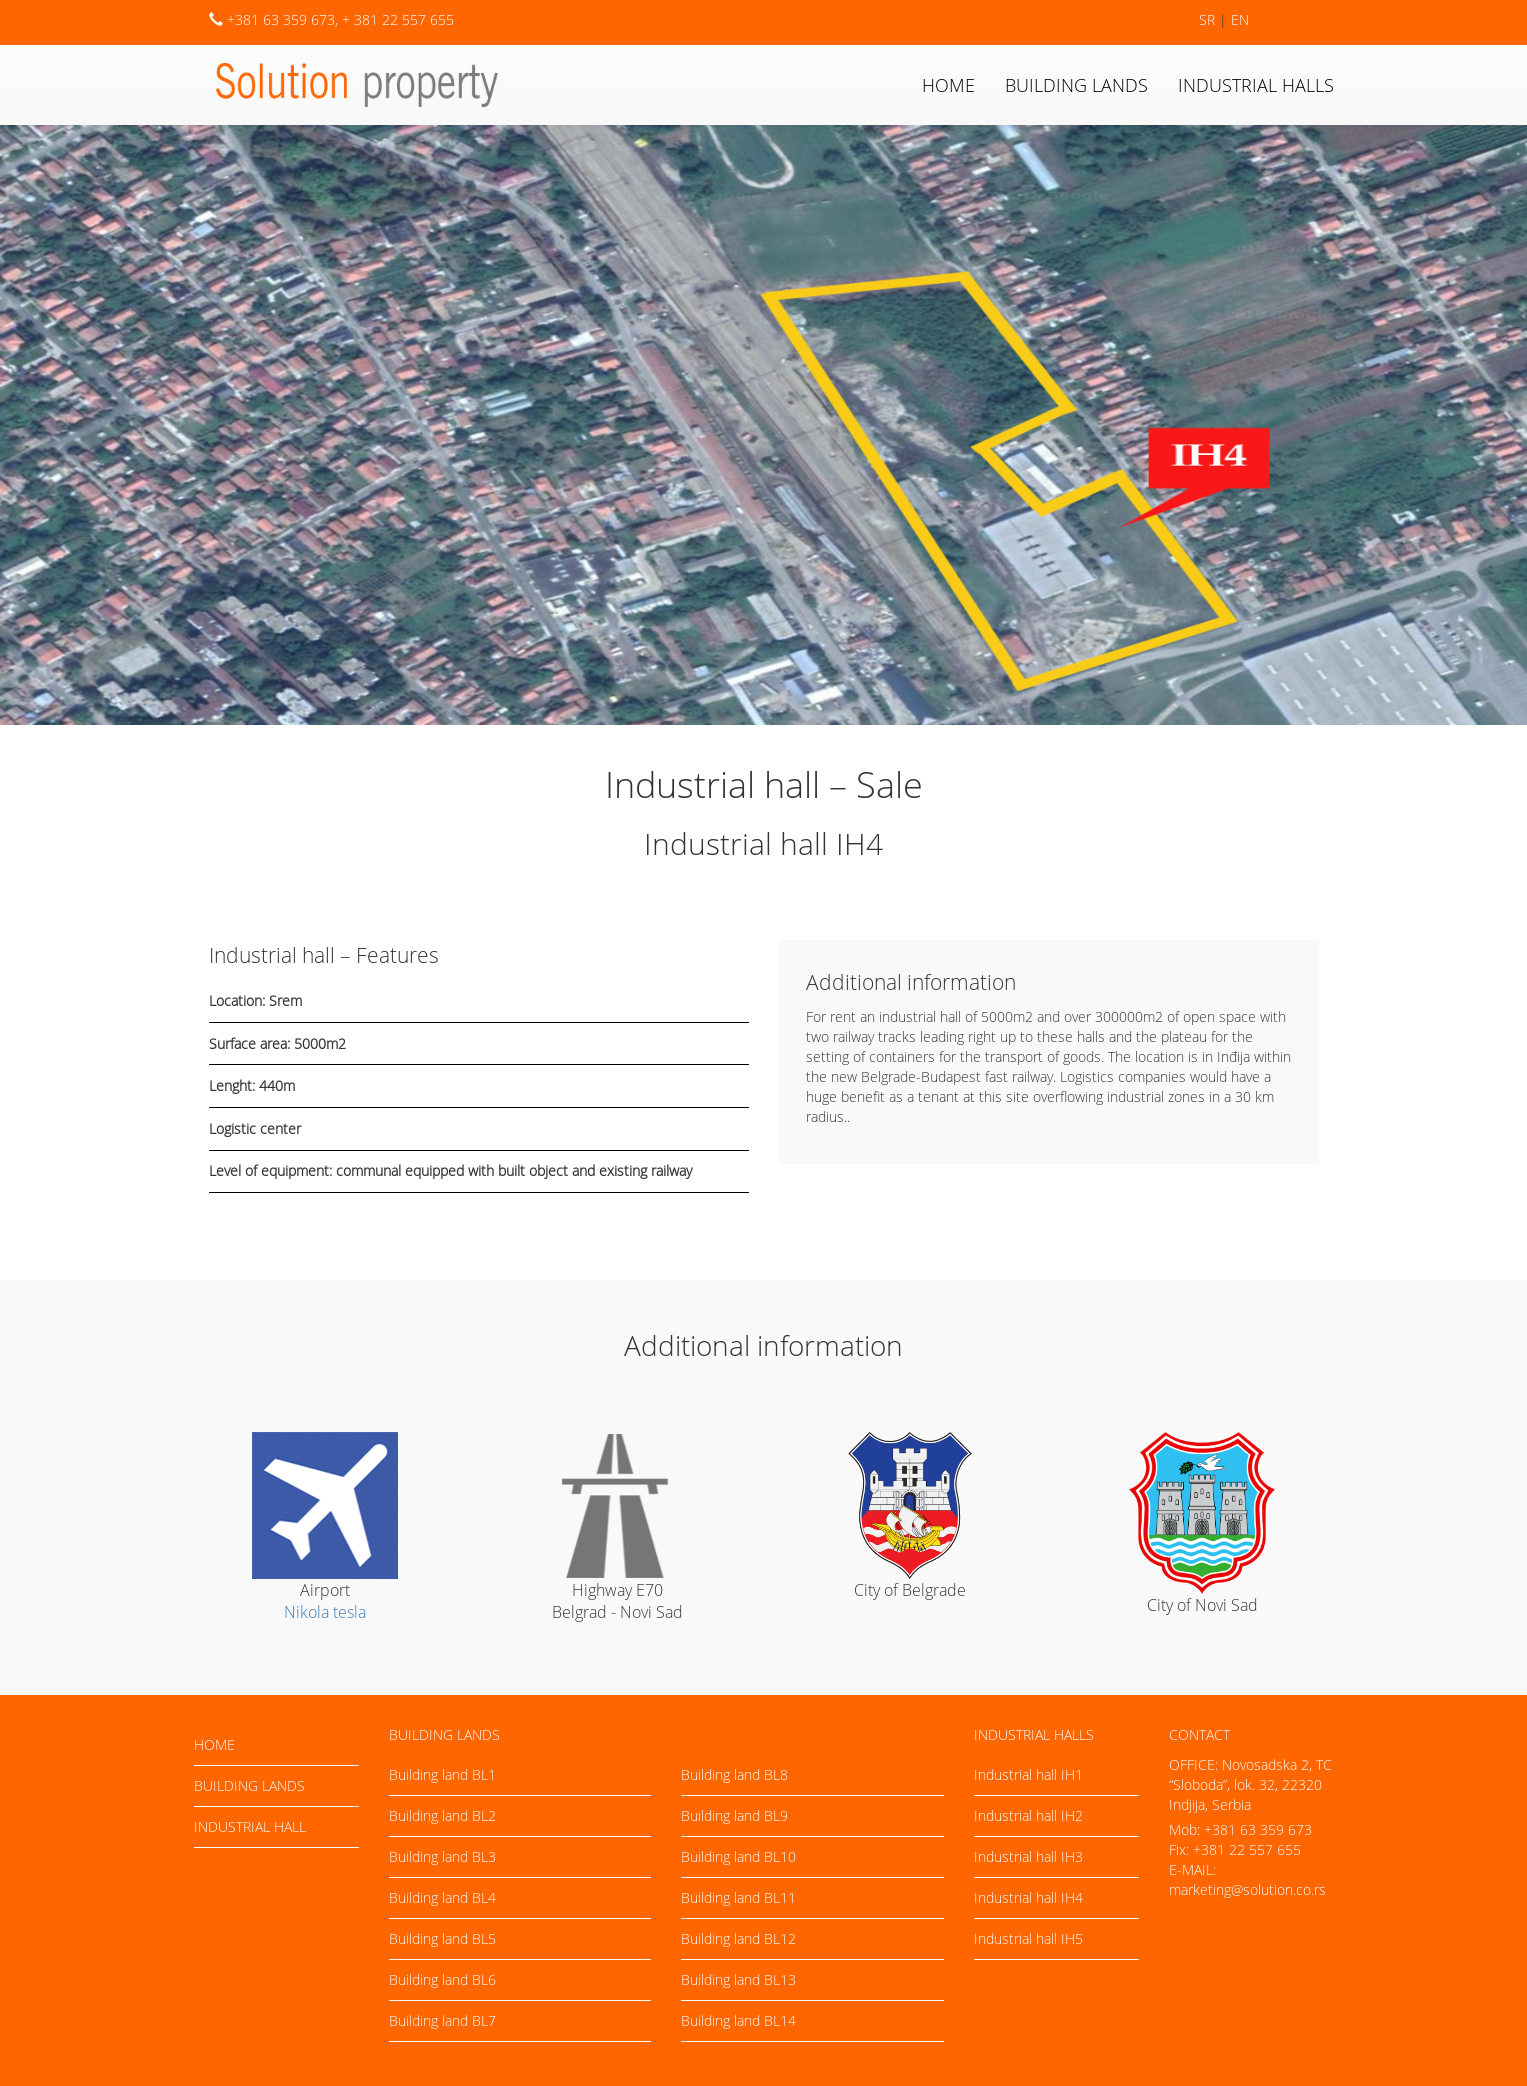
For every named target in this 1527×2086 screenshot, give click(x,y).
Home (948, 85)
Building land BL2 (442, 1815)
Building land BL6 (442, 1979)
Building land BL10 (738, 1856)
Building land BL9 (734, 1815)
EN (1240, 19)
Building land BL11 (738, 1897)
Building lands (1076, 85)
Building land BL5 (442, 1938)
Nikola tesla (325, 1612)
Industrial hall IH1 (1028, 1774)
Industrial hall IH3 (1028, 1856)
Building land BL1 (442, 1774)
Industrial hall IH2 (1028, 1815)
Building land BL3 (442, 1856)
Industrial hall (250, 1826)
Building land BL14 (738, 2020)
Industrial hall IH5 (1028, 1938)
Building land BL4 (442, 1897)
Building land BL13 (738, 1979)
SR (1207, 19)
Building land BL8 (734, 1774)
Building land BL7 (442, 2020)
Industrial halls (1256, 85)
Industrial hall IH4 (1028, 1897)
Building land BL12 (738, 1938)
